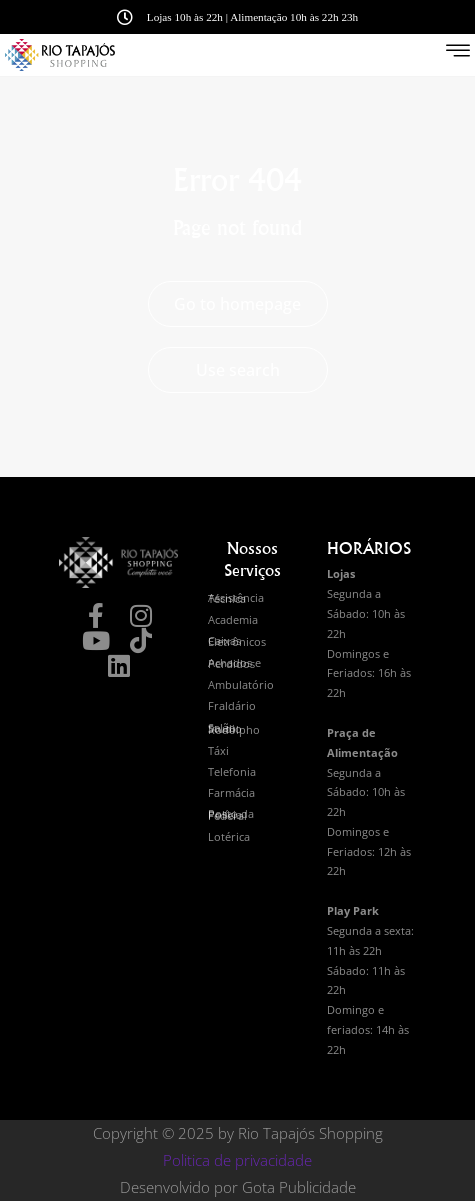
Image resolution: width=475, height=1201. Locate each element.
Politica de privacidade (237, 1160)
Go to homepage (237, 304)
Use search (238, 370)
